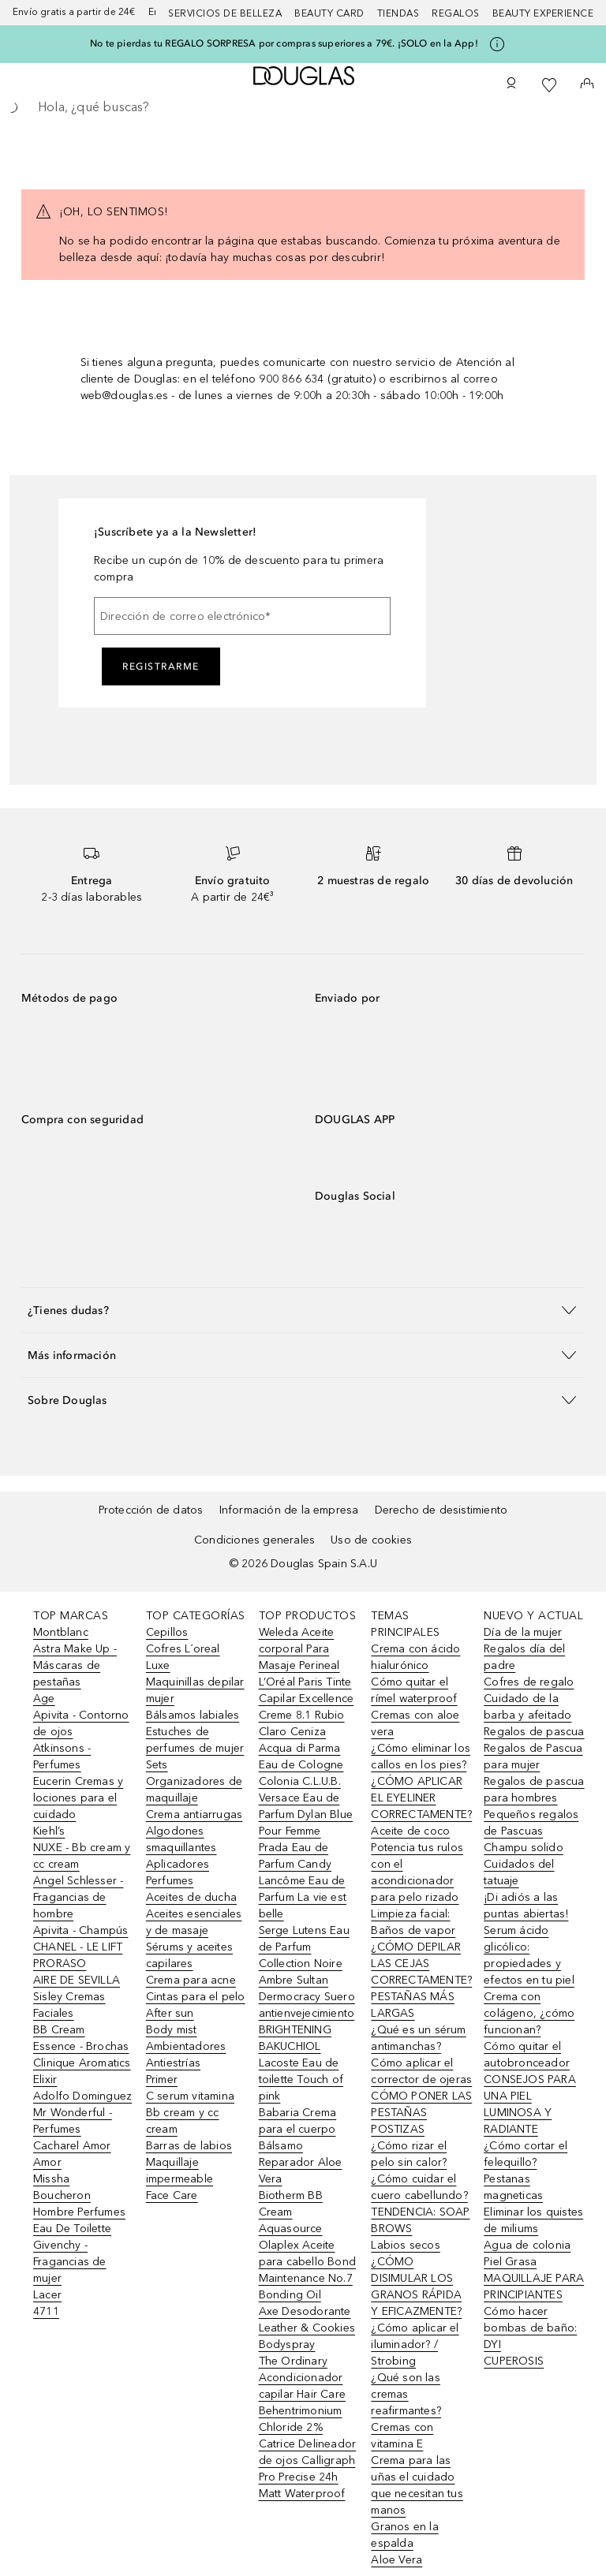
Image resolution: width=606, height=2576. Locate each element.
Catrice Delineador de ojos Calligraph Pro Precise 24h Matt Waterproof (308, 2468)
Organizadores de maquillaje (194, 1790)
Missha (51, 2179)
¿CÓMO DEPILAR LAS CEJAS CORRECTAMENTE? (421, 1963)
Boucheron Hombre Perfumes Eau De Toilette (79, 2212)
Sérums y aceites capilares (189, 1955)
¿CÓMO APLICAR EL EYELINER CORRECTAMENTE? (421, 1798)
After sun (170, 2013)
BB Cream (59, 2030)
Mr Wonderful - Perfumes (72, 2121)
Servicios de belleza (225, 13)
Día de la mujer (523, 1632)
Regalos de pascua (534, 1731)
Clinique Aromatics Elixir (82, 2071)
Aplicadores (177, 1864)
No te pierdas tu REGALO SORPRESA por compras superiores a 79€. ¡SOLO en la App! (284, 43)
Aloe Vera (396, 2560)
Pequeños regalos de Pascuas (531, 1823)
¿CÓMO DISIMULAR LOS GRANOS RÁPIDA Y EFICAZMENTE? (416, 2286)
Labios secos (405, 2245)
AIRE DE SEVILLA (76, 1980)
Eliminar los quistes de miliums (533, 2220)
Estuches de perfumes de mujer (195, 1740)
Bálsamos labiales (192, 1715)
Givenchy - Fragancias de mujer (70, 2261)
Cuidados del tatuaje (519, 1872)
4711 (46, 2311)
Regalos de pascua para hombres (534, 1790)
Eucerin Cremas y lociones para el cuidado (78, 1798)
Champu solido (523, 1847)
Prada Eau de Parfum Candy (295, 1856)
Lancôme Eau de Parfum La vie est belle (302, 1897)
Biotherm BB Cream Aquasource (291, 2212)
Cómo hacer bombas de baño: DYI (530, 2328)
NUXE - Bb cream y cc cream (81, 1856)
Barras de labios (189, 2145)
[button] (303, 1309)
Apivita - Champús (80, 1930)
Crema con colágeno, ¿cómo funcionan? (529, 2013)
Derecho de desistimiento (441, 1510)
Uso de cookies (371, 1540)
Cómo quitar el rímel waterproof (414, 1690)
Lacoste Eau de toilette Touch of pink (301, 2079)
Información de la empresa (289, 1510)
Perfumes (170, 1880)
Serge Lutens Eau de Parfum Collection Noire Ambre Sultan (304, 1955)
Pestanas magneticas (513, 2187)
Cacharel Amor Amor (72, 2154)
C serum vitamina (190, 2096)
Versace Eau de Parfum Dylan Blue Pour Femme (306, 1814)
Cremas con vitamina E (402, 2436)
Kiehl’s (49, 1831)
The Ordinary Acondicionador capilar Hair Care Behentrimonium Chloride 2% (302, 2394)
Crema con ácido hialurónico (415, 1657)
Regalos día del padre (524, 1657)
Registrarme (161, 666)
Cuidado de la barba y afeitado (527, 1707)
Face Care (172, 2195)
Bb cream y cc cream (182, 2121)
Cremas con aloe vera (415, 1723)
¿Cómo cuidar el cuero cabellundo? (419, 2187)
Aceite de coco (410, 1831)
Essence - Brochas (81, 2046)
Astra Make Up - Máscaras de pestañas (75, 1665)
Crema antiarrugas (194, 1814)
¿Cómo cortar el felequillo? (525, 2154)
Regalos (456, 13)
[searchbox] (303, 107)
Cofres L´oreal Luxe (183, 1657)
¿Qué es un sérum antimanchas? (418, 2038)
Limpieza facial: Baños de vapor (413, 1922)
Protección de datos (151, 1510)
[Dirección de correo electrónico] (242, 616)
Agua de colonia (527, 2245)
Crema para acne (191, 1980)
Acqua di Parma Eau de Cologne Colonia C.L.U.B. (301, 1765)
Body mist (171, 2030)
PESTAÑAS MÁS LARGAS (412, 2005)
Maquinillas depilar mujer (195, 1690)
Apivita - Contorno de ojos (81, 1723)
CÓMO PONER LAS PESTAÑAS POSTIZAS (421, 2112)
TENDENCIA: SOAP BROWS (420, 2220)
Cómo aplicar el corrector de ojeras (421, 2071)
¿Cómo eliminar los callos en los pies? (420, 1756)
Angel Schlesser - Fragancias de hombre (78, 1897)
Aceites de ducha (191, 1897)
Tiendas (398, 13)
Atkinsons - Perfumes (62, 1756)
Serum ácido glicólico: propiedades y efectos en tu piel (529, 1955)
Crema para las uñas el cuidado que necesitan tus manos (416, 2485)
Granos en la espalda (404, 2535)
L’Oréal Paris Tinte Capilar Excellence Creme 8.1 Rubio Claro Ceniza (306, 1706)
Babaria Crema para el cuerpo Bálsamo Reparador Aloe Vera (300, 2146)
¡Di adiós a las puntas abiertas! (526, 1906)
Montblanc (60, 1632)
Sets (157, 1764)
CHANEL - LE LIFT (77, 1947)
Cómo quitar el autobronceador (527, 2055)
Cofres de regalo (529, 1682)
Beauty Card (329, 13)
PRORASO (59, 1963)
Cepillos (167, 1632)
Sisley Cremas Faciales (69, 2005)
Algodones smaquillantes (181, 1839)
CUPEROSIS (514, 2361)
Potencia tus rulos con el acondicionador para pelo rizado (417, 1872)
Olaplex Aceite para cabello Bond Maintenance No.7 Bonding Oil (307, 2270)
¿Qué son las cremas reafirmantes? (406, 2394)
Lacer (47, 2295)
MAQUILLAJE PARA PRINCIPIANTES (534, 2287)
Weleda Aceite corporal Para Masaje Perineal (299, 1649)
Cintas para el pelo (195, 1996)
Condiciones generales (254, 1540)
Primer (162, 2079)
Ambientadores (186, 2046)
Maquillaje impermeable (179, 2171)
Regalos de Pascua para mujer (533, 1756)
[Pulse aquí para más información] (497, 44)
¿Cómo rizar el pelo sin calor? (409, 2154)
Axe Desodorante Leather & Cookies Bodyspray (307, 2328)
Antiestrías (173, 2063)
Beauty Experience (543, 13)
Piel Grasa (510, 2261)
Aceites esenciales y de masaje (194, 1922)
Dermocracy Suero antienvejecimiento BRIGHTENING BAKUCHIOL (307, 2021)
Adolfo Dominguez (82, 2096)
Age (44, 1698)
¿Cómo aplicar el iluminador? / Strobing (414, 2344)
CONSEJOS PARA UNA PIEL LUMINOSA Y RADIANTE (530, 2104)
